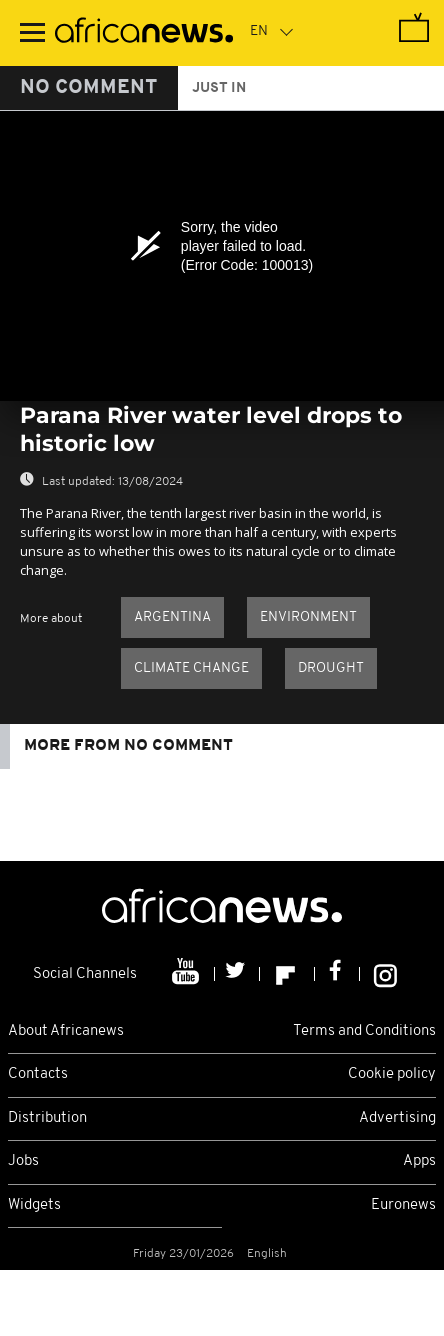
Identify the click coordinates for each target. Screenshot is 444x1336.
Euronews (403, 1205)
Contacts (38, 1074)
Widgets (34, 1205)
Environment (308, 617)
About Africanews (66, 1031)
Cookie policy (392, 1074)
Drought (331, 668)
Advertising (397, 1118)
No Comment (89, 88)
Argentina (172, 617)
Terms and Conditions (364, 1031)
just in (219, 88)
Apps (419, 1161)
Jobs (23, 1161)
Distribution (47, 1118)
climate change (191, 668)
